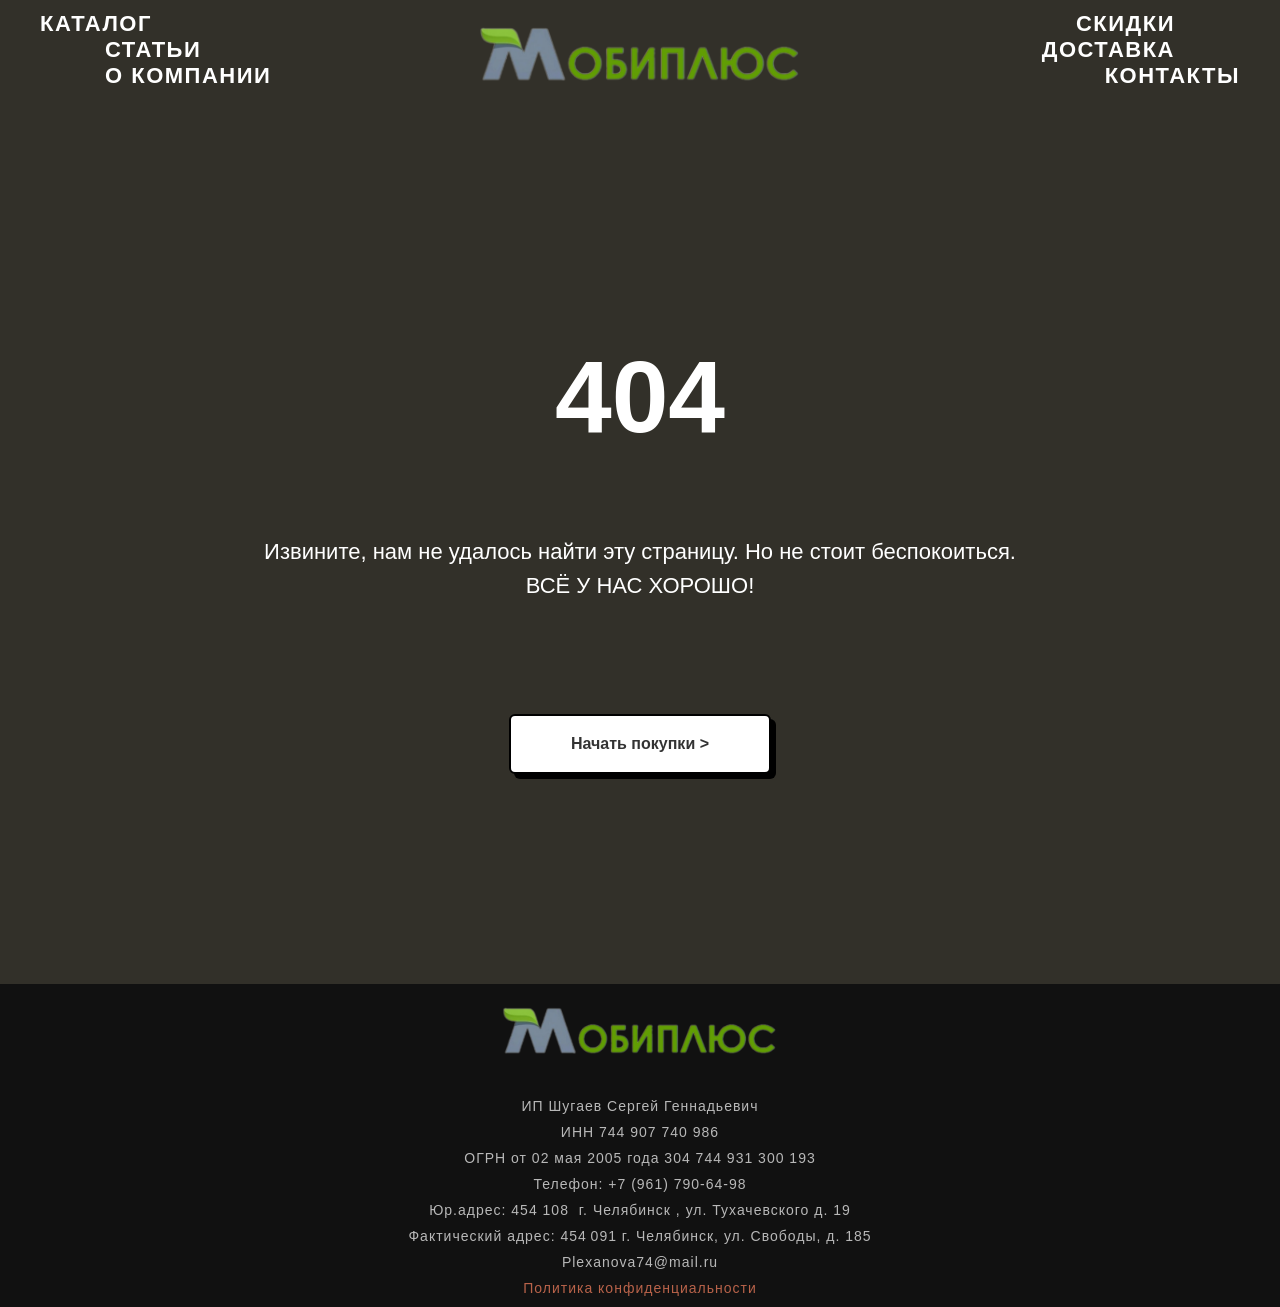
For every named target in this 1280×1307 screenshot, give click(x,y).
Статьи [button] (153, 49)
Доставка (1108, 49)
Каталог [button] (96, 23)
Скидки (1125, 23)
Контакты (1172, 75)
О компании (188, 75)
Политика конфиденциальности (640, 1288)
